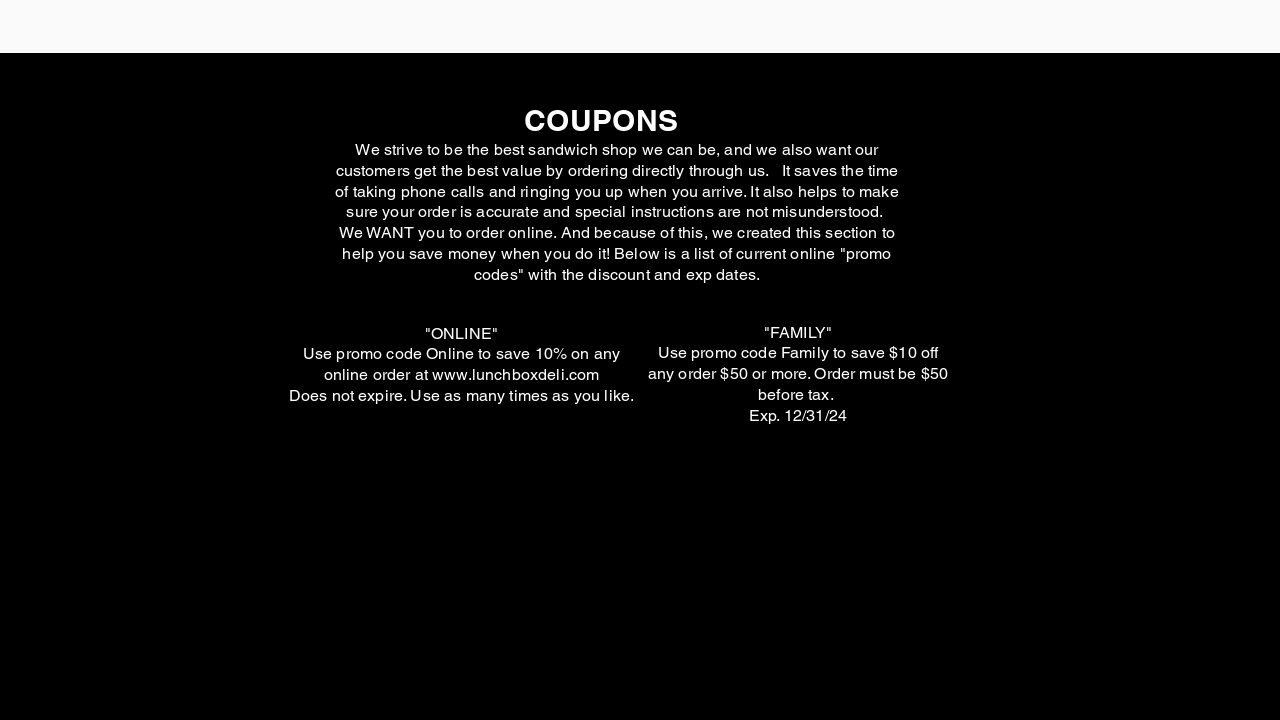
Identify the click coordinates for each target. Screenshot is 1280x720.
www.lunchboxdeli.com (515, 374)
